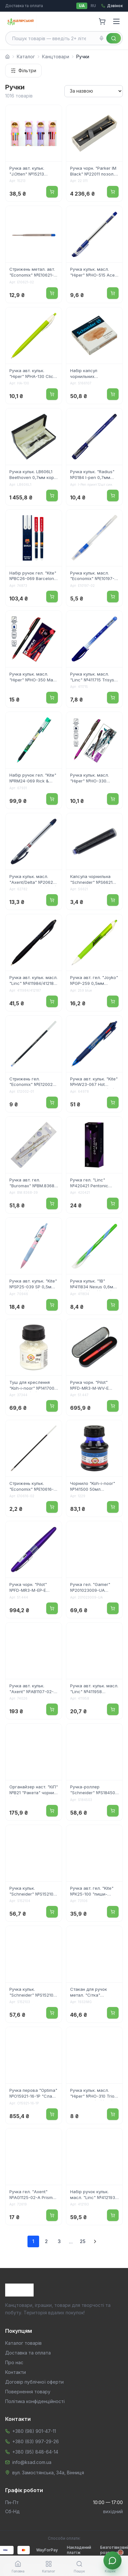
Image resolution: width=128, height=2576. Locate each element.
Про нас (14, 2362)
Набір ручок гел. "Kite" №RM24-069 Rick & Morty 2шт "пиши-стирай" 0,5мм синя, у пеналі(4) (32, 778)
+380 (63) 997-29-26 (35, 2441)
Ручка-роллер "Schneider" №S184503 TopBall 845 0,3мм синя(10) (94, 1790)
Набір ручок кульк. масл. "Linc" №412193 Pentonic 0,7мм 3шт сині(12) (92, 2195)
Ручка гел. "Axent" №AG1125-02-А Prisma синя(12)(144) (32, 2195)
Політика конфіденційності (35, 2401)
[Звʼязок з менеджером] (112, 2560)
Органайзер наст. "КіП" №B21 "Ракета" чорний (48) (33, 1790)
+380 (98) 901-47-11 (34, 2431)
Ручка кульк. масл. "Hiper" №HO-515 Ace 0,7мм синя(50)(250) (92, 273)
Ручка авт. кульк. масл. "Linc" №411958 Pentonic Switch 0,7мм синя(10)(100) (94, 1689)
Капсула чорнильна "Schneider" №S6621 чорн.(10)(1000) (91, 880)
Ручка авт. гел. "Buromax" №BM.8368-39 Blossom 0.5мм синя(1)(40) (32, 1183)
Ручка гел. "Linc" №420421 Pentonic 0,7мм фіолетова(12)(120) (91, 1183)
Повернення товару (27, 2391)
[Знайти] (113, 38)
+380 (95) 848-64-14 (35, 2452)
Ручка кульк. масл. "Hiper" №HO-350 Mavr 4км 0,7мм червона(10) (33, 677)
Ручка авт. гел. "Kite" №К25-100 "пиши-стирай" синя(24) (91, 1892)
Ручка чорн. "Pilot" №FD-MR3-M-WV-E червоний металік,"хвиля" (89, 1386)
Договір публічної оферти (34, 2382)
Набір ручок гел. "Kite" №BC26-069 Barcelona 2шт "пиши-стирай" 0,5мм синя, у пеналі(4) (33, 576)
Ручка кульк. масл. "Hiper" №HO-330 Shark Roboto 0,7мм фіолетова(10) (91, 778)
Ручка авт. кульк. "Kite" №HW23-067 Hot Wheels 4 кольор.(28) (94, 1082)
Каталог (26, 56)
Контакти (15, 2372)
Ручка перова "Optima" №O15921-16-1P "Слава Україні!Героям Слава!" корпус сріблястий (33, 2094)
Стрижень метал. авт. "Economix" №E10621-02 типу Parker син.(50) (33, 273)
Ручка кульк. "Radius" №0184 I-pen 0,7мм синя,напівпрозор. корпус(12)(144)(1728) (92, 475)
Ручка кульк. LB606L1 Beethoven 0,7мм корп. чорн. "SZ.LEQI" (33, 475)
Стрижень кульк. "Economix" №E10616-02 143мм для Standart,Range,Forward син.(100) (33, 1487)
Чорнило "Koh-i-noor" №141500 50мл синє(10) (92, 1487)
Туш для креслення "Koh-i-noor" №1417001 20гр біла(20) (32, 1386)
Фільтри (23, 70)
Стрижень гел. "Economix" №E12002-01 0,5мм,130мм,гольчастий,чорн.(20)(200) (33, 1082)
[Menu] (116, 21)
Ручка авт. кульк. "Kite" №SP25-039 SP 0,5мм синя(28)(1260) (33, 1284)
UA (82, 5)
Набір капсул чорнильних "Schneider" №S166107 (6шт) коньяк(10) (93, 374)
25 (82, 2241)
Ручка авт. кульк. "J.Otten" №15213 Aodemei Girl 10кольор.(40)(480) (33, 171)
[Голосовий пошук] (101, 38)
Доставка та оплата (24, 5)
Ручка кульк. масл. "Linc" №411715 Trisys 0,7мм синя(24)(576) (92, 677)
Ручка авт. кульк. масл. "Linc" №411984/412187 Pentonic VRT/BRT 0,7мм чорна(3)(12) (33, 981)
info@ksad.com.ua (31, 2462)
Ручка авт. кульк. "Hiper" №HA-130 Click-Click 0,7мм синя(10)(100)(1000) (33, 374)
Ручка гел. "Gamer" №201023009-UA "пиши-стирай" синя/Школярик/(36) (92, 1588)
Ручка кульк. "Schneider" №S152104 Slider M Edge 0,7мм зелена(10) (32, 1892)
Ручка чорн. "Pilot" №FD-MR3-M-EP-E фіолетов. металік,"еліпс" (28, 1588)
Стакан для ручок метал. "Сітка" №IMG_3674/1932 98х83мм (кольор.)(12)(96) (93, 1993)
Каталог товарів (23, 2343)
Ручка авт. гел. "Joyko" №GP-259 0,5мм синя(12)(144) (94, 981)
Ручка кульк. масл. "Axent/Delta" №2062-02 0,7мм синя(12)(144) (33, 880)
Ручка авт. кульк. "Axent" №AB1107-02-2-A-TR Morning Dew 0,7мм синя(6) (31, 1689)
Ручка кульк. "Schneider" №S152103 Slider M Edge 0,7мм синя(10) (32, 1993)
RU (93, 5)
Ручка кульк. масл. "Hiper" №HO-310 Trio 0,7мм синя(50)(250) (92, 2094)
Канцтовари (55, 56)
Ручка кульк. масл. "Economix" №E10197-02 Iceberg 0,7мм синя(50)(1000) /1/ (92, 576)
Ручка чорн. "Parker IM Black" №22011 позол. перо (93, 171)
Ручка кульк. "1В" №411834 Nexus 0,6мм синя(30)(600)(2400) (93, 1284)
